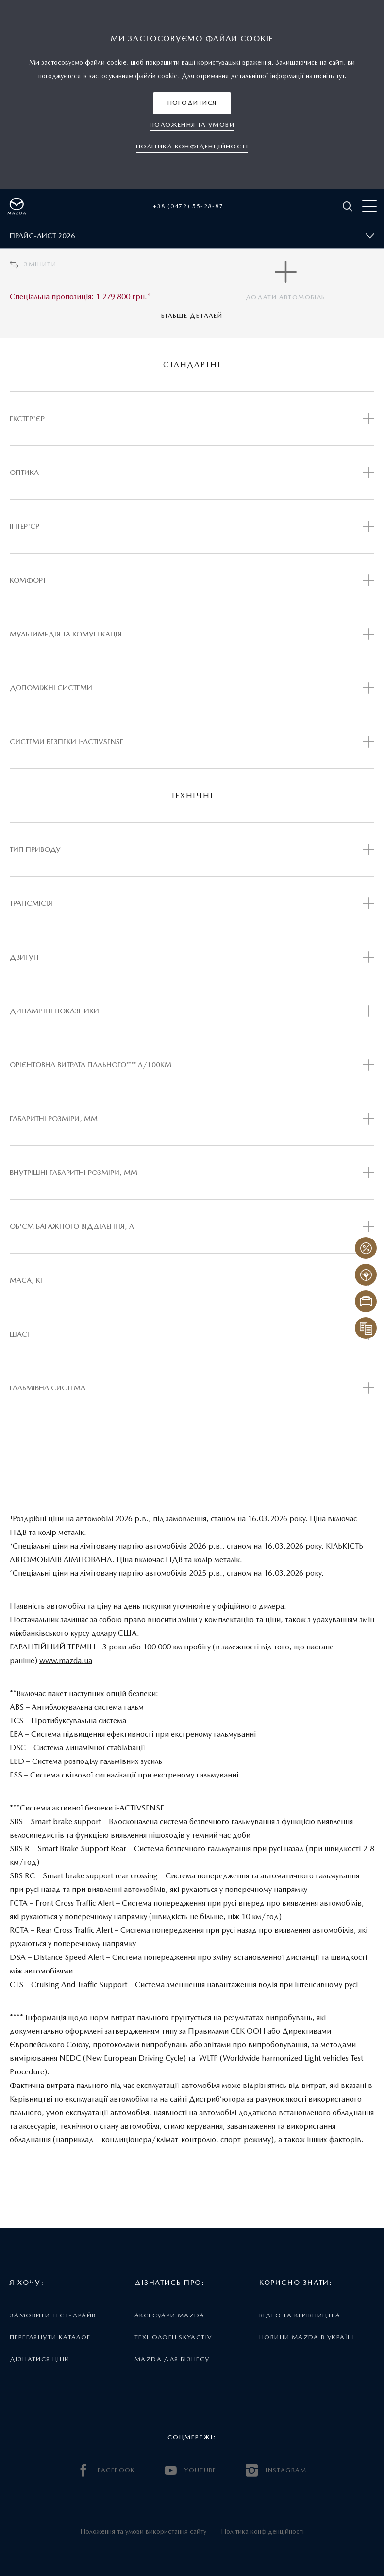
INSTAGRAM (276, 2470)
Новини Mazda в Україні (307, 2337)
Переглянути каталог (50, 2337)
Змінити (33, 264)
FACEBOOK (106, 2470)
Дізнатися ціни (40, 2359)
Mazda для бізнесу (172, 2359)
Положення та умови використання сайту (143, 2531)
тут (340, 76)
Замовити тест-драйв (53, 2315)
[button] (192, 103)
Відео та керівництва (300, 2315)
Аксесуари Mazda (169, 2315)
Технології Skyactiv (173, 2337)
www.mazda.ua (65, 1660)
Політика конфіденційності (262, 2531)
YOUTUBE (191, 2470)
